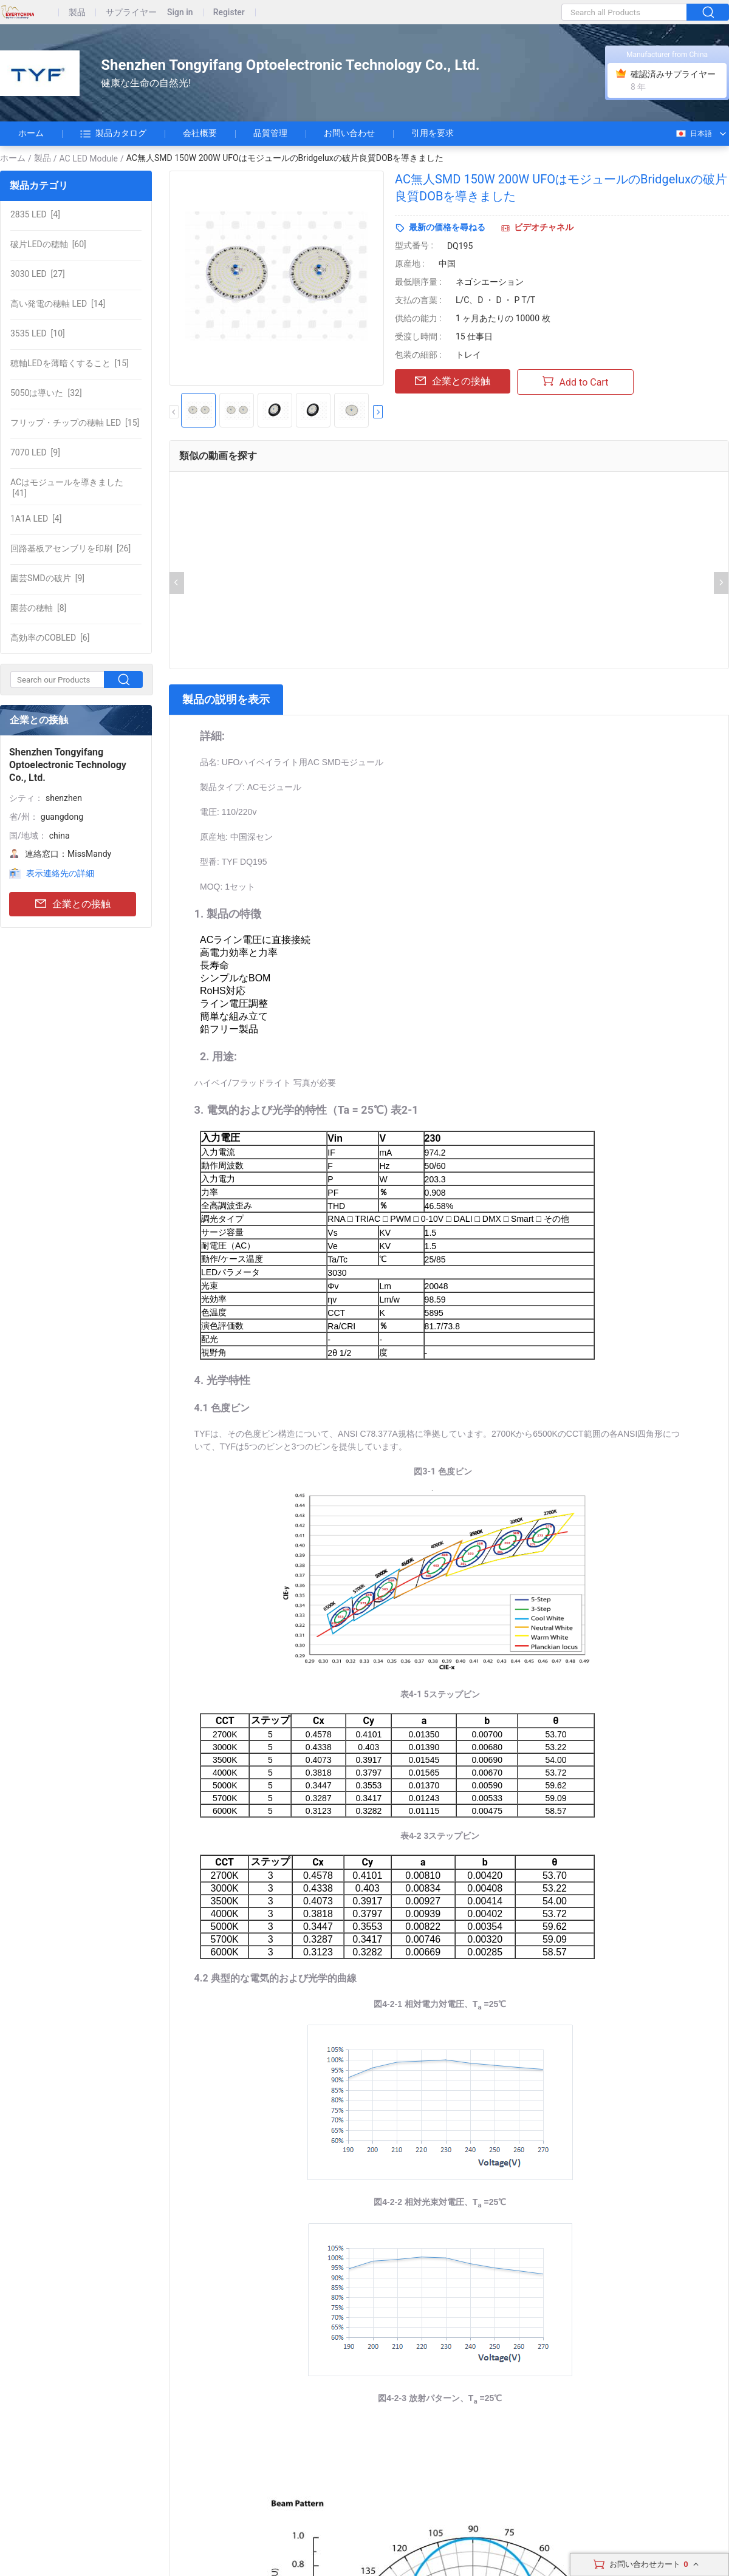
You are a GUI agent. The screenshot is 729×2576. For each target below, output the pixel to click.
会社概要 (200, 133)
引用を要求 (432, 133)
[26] (70, 548)
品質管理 (270, 133)
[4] (35, 214)
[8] (38, 608)
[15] (69, 363)
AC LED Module (89, 158)
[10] (37, 333)
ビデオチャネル (543, 227)
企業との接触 (73, 904)
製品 (77, 12)
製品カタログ (113, 134)
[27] (37, 274)
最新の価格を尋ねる (447, 227)
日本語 (693, 133)
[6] (49, 637)
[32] (46, 393)
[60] (48, 244)
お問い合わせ (349, 133)
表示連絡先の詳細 (60, 873)
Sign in (180, 12)
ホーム (31, 133)
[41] (66, 487)
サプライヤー (131, 12)
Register (229, 12)
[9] (35, 452)
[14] (57, 303)
